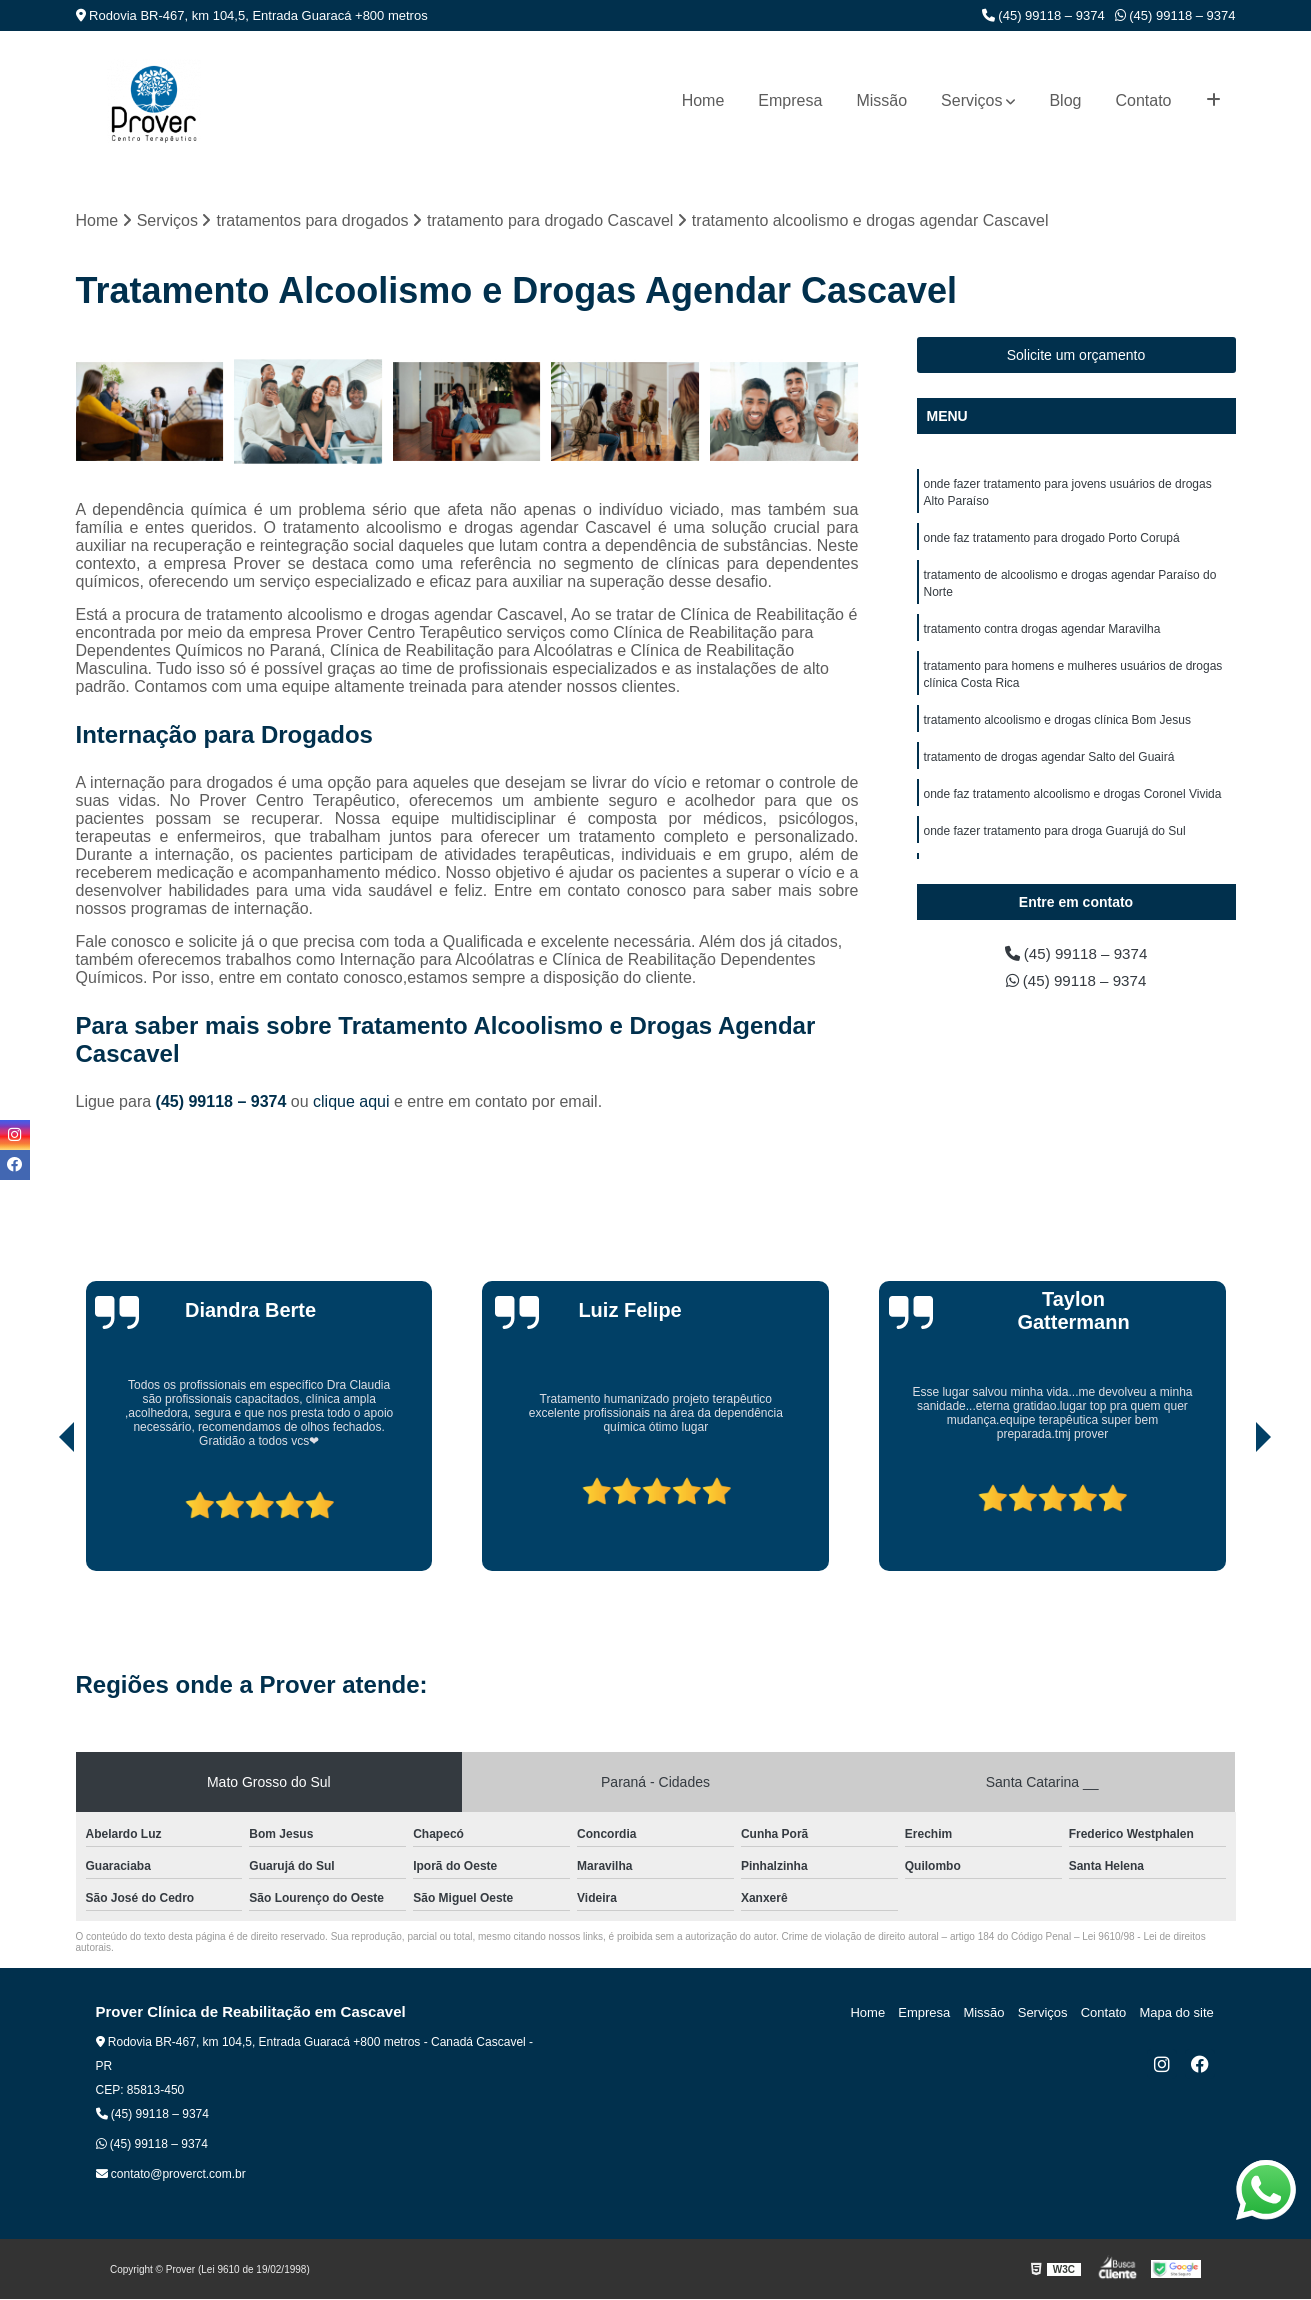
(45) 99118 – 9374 (1043, 15)
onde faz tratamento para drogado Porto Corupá (1052, 541)
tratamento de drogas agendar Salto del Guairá (1049, 767)
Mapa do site (1178, 2013)
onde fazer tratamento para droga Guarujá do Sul (1055, 843)
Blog (1065, 100)
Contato (1143, 100)
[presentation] (39, 1515)
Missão (881, 100)
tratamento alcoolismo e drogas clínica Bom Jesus (1057, 729)
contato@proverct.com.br (171, 2175)
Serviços (971, 100)
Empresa (790, 100)
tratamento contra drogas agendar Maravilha (1042, 635)
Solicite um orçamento (1076, 356)
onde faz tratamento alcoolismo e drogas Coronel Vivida (1073, 805)
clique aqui (351, 1102)
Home (703, 100)
